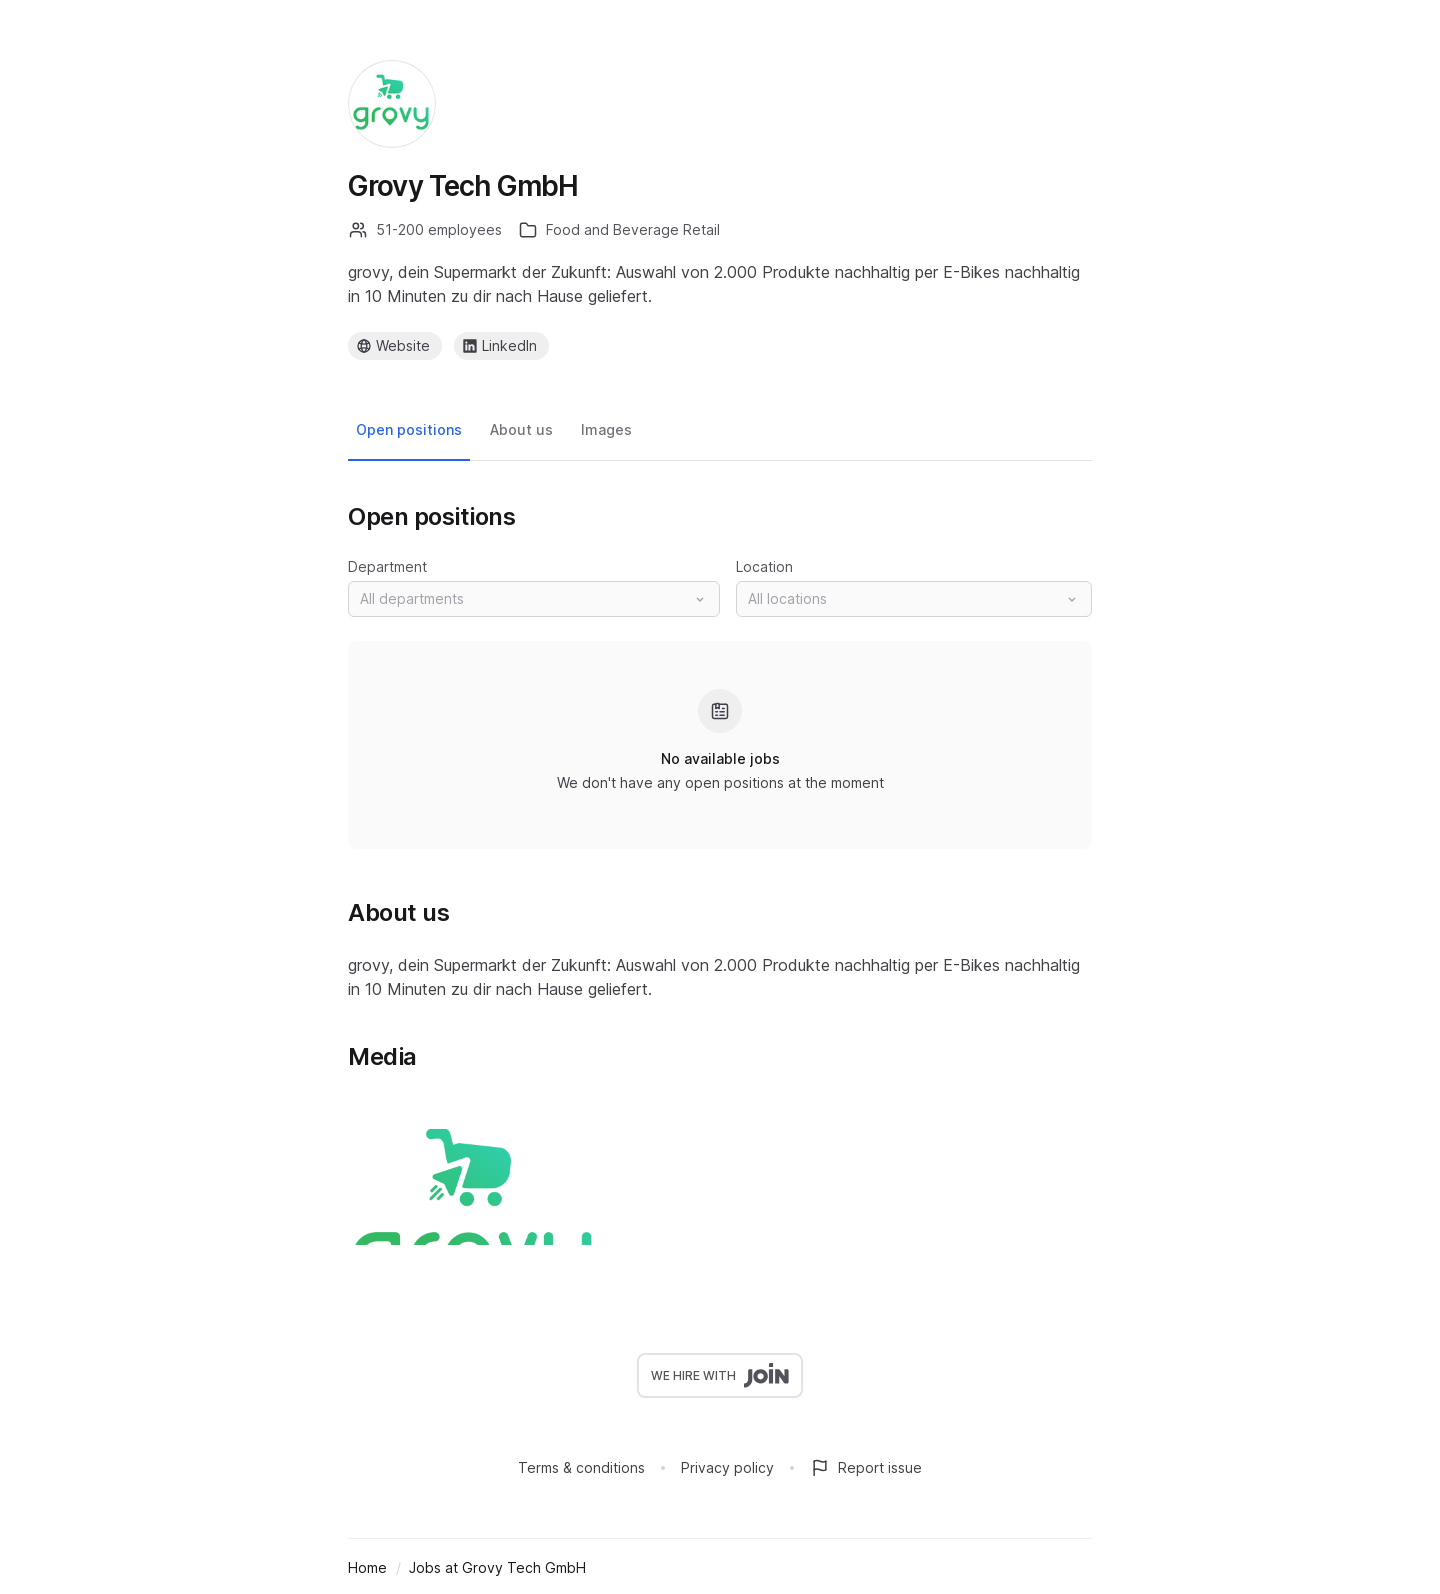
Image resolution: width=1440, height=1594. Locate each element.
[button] (534, 599)
